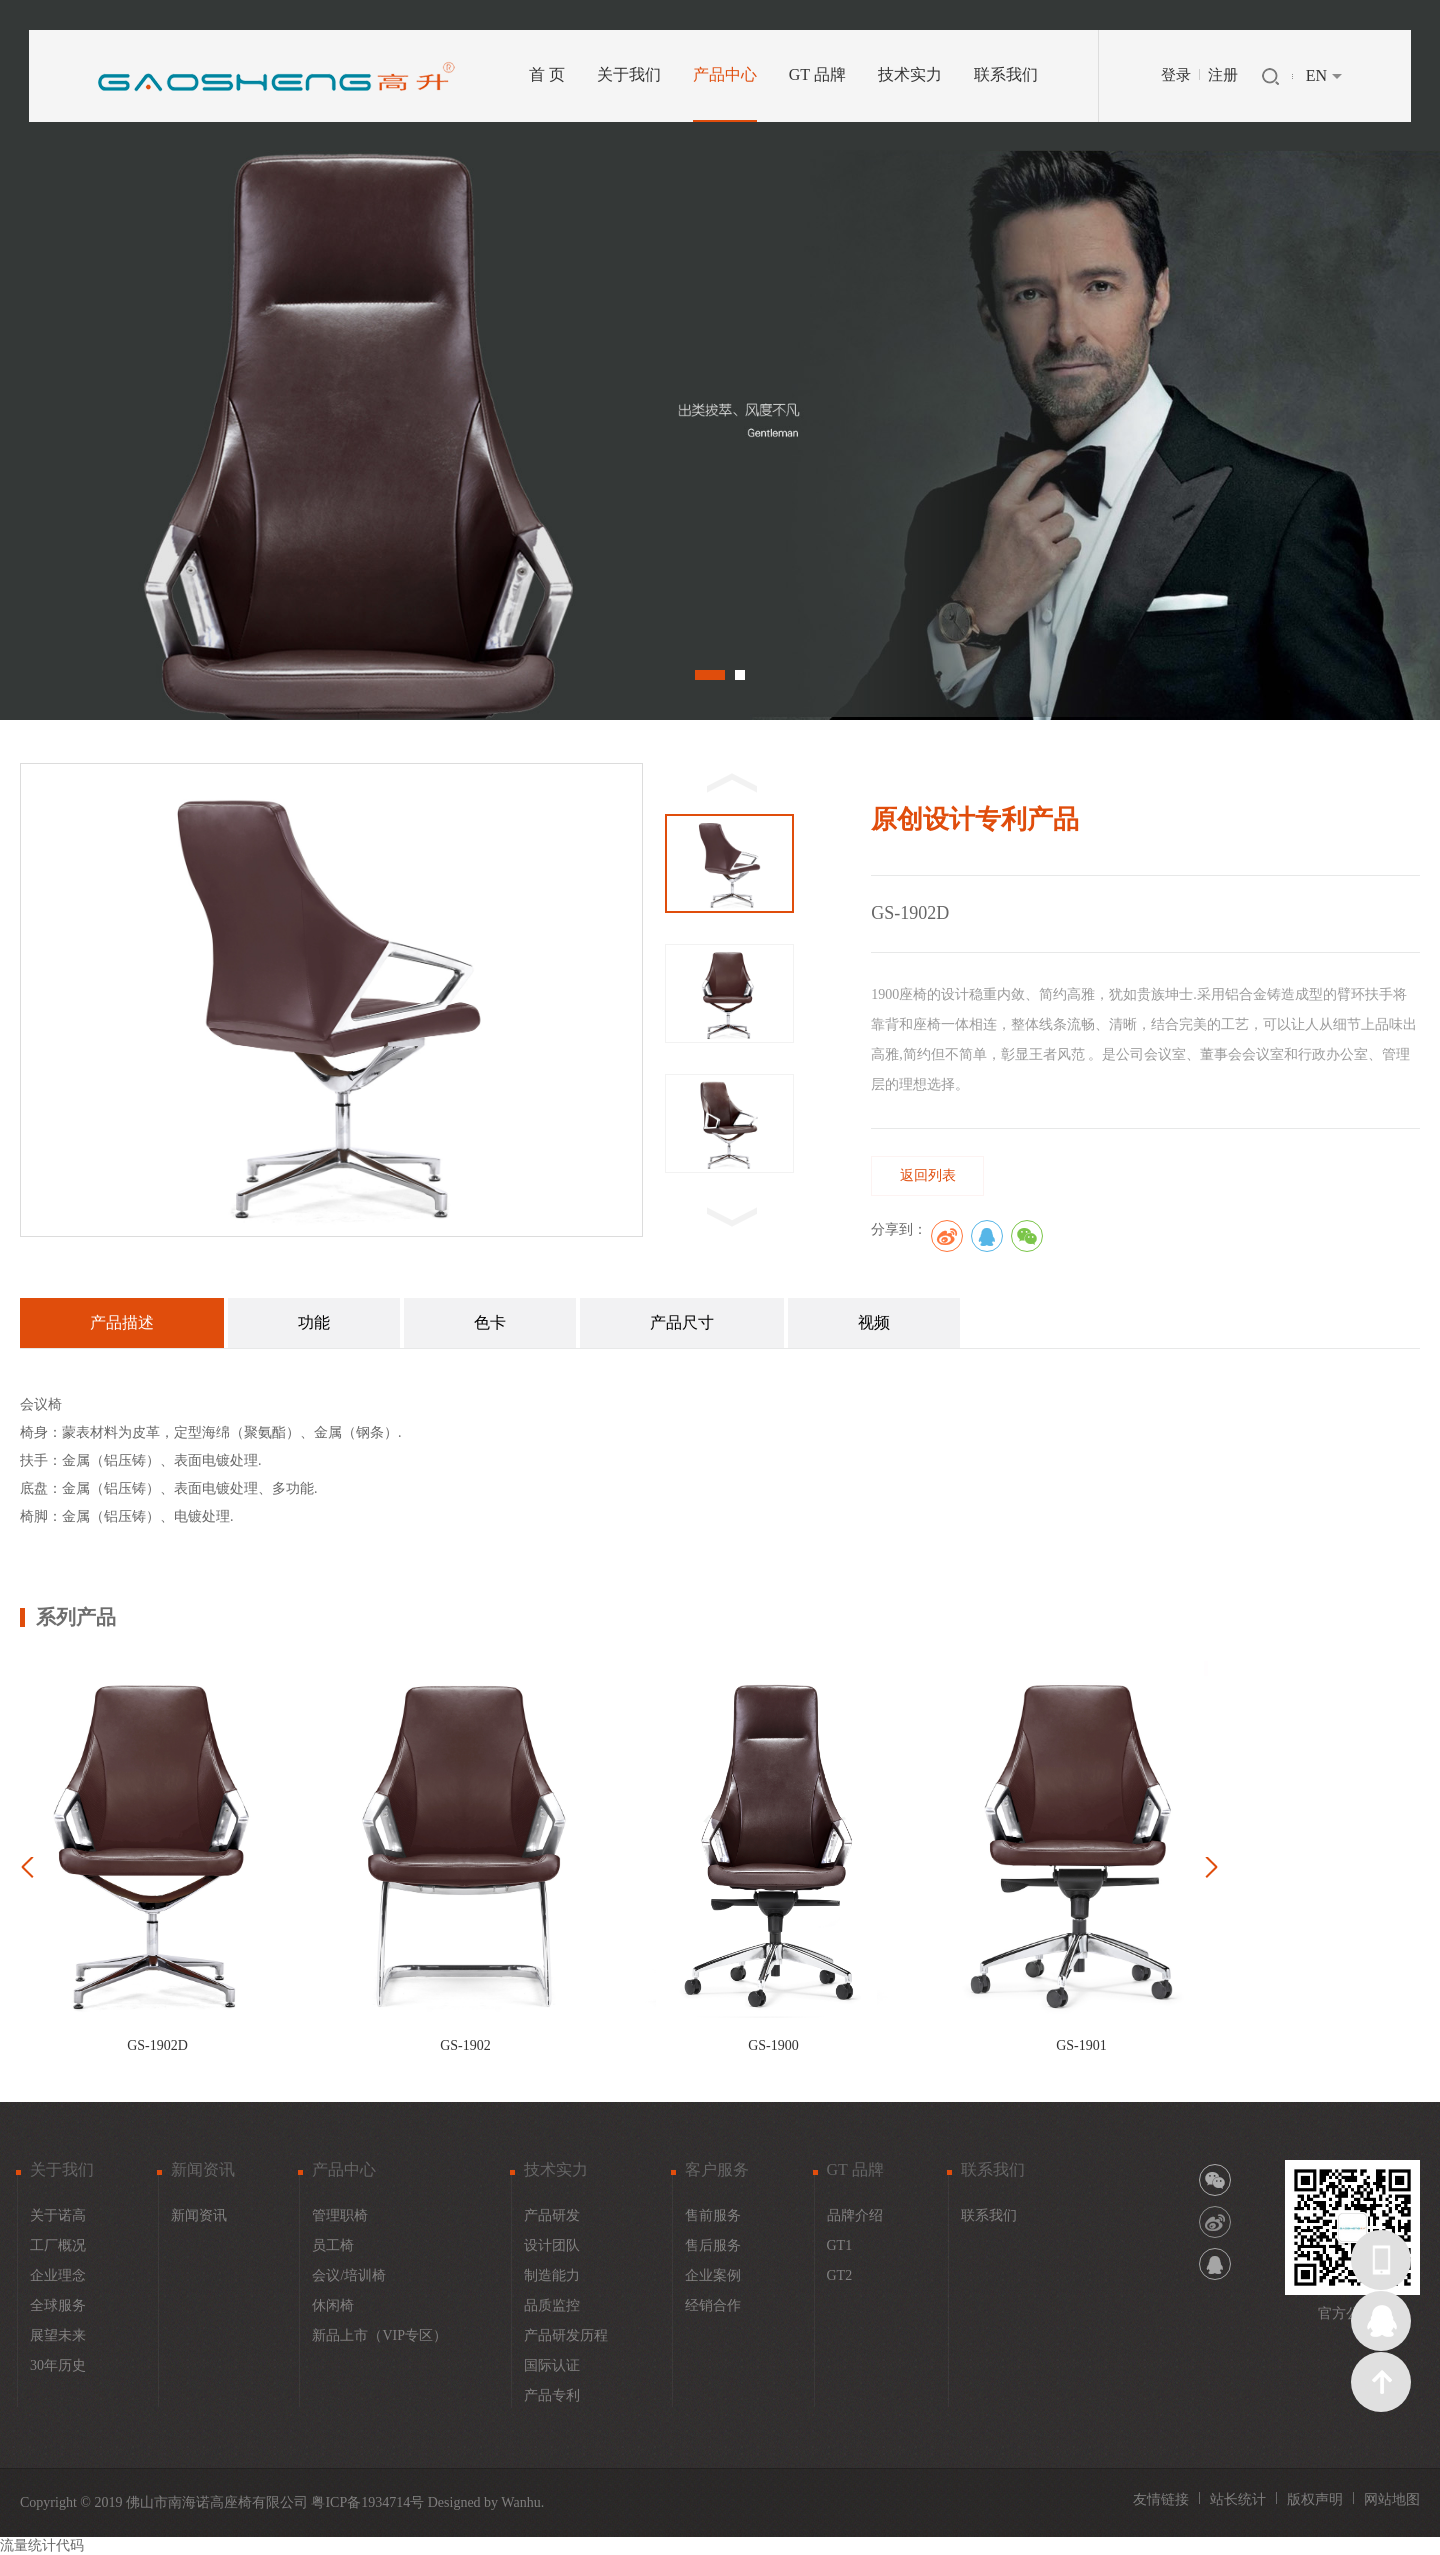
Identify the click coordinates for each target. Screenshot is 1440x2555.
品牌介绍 (855, 2215)
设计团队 (552, 2245)
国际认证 (552, 2365)
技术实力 (910, 74)
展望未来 (58, 2335)
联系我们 (1006, 74)
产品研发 (552, 2215)
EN (1316, 75)
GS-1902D (157, 2045)
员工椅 (333, 2245)
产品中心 (725, 74)
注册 (1223, 75)
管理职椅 (340, 2215)
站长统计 (1238, 2499)
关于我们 (629, 74)
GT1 (840, 2245)
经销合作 (713, 2305)
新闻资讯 (203, 2169)
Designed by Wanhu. (486, 2502)
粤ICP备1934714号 (367, 2502)
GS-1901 (1081, 2045)
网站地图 (1392, 2499)
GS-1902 (465, 2045)
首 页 (547, 74)
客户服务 (717, 2169)
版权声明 (1315, 2499)
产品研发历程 (566, 2335)
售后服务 (713, 2245)
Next (1323, 360)
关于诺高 (58, 2215)
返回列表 (928, 1175)
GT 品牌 (817, 74)
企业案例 (713, 2275)
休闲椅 (333, 2305)
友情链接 (1161, 2499)
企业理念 (58, 2275)
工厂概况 (58, 2245)
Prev (116, 360)
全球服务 (58, 2305)
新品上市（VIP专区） (379, 2335)
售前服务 (713, 2215)
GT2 (840, 2275)
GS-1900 (773, 2045)
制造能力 (552, 2275)
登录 (1176, 75)
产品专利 (552, 2395)
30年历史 (58, 2365)
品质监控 (552, 2305)
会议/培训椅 (349, 2275)
